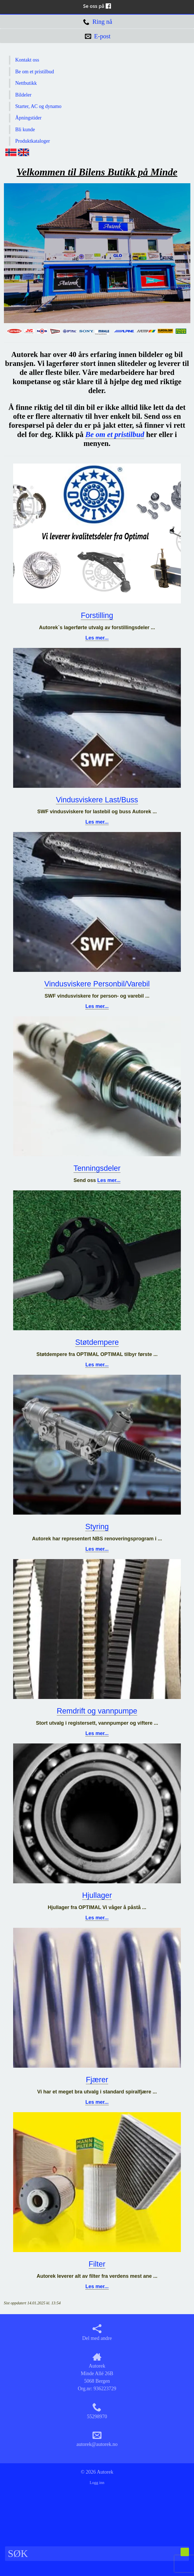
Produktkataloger (32, 141)
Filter (97, 2264)
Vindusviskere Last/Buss (97, 800)
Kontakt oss (27, 60)
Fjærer (97, 2080)
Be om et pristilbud (34, 71)
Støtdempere (97, 1342)
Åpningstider (28, 118)
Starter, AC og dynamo (38, 106)
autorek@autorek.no (96, 2439)
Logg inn (97, 2482)
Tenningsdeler (97, 1168)
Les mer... (96, 638)
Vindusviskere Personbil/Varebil (97, 984)
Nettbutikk (26, 83)
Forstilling (97, 615)
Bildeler (23, 95)
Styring (97, 1526)
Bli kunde (25, 129)
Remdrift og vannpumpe (97, 1711)
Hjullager (97, 1895)
